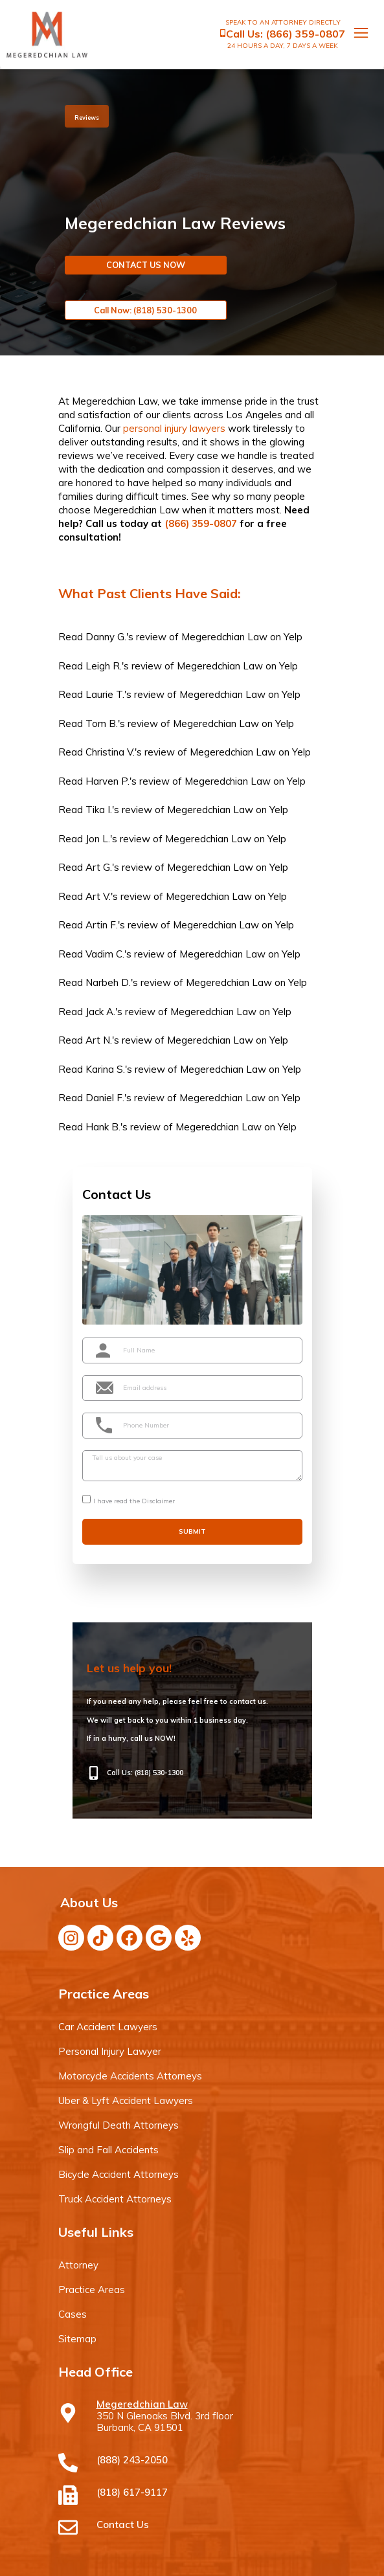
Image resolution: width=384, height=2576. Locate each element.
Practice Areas (91, 2289)
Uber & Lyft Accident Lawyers (125, 2100)
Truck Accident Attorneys (115, 2199)
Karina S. (105, 1069)
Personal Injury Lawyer (109, 2051)
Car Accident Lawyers (107, 2027)
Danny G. (105, 637)
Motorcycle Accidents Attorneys (130, 2076)
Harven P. (107, 781)
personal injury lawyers (174, 428)
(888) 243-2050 (132, 2460)
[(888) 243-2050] (68, 2462)
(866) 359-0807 (305, 33)
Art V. (98, 896)
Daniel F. (104, 1098)
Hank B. (102, 1127)
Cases (72, 2314)
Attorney (78, 2265)
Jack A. (100, 1011)
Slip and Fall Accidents (108, 2150)
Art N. (98, 1040)
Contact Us (122, 2524)
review (151, 637)
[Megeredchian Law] (68, 2413)
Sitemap (77, 2339)
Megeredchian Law (224, 637)
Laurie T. (104, 694)
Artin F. (101, 925)
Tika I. (98, 809)
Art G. (98, 867)
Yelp (293, 637)
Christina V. (110, 752)
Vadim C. (104, 954)
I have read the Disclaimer (134, 1501)
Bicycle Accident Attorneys (118, 2174)
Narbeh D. (108, 982)
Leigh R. (103, 666)
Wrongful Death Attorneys (118, 2125)
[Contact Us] (68, 2527)
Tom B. (101, 723)
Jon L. (97, 839)
